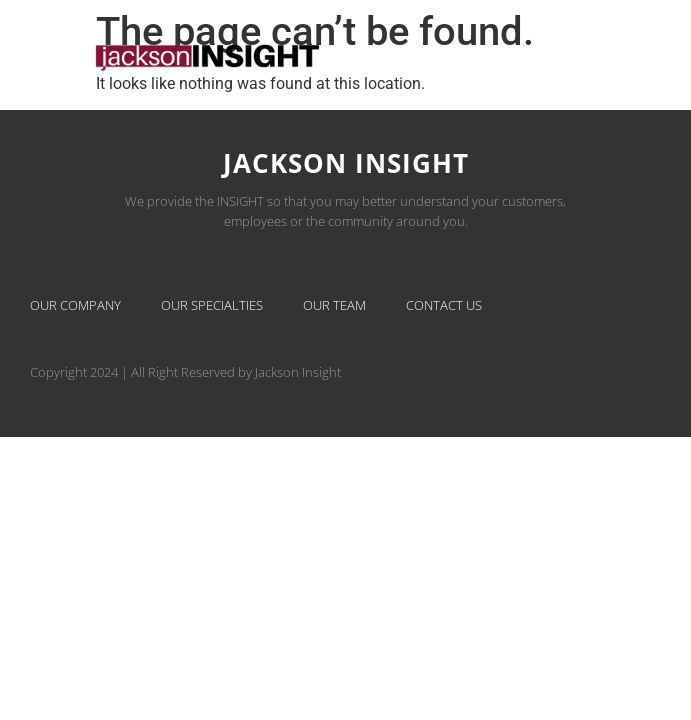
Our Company (75, 305)
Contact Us (444, 305)
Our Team (334, 305)
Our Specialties (212, 305)
